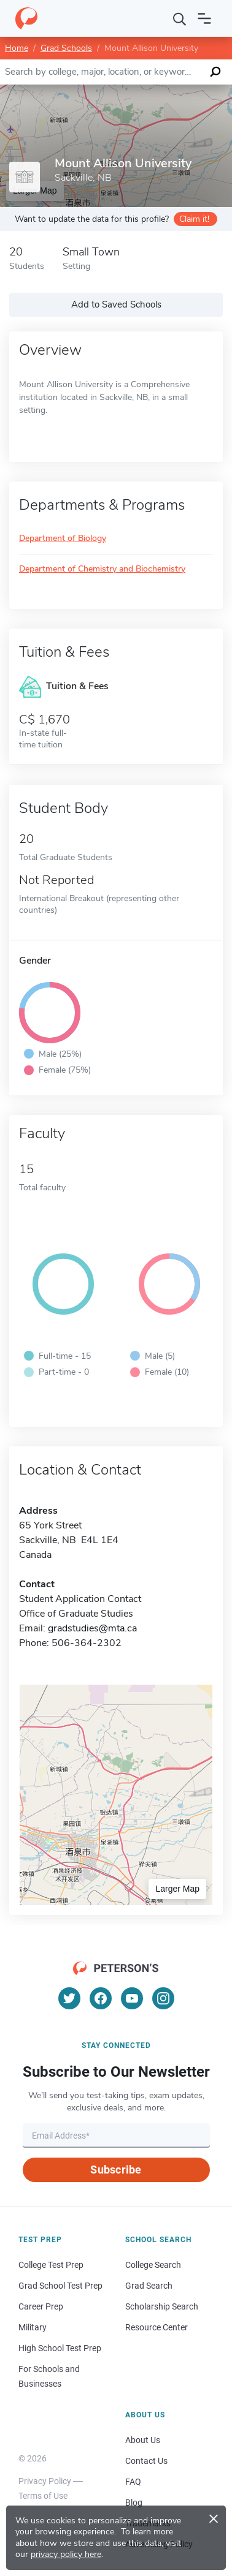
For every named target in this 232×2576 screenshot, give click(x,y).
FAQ (133, 2482)
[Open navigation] (204, 18)
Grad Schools (66, 48)
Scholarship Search (161, 2306)
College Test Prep (50, 2265)
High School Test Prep (59, 2348)
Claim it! (194, 219)
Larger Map (177, 1889)
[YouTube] (132, 1998)
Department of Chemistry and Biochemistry (102, 569)
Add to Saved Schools (116, 304)
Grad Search (148, 2286)
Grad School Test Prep (60, 2286)
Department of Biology (62, 539)
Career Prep (40, 2306)
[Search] (180, 18)
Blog (133, 2502)
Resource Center (156, 2327)
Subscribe (115, 2169)
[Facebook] (101, 1998)
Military (32, 2327)
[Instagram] (163, 1998)
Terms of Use (43, 2496)
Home (16, 48)
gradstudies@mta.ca (92, 1628)
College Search (153, 2265)
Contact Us (146, 2461)
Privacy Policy (44, 2481)
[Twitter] (69, 1998)
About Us (142, 2440)
